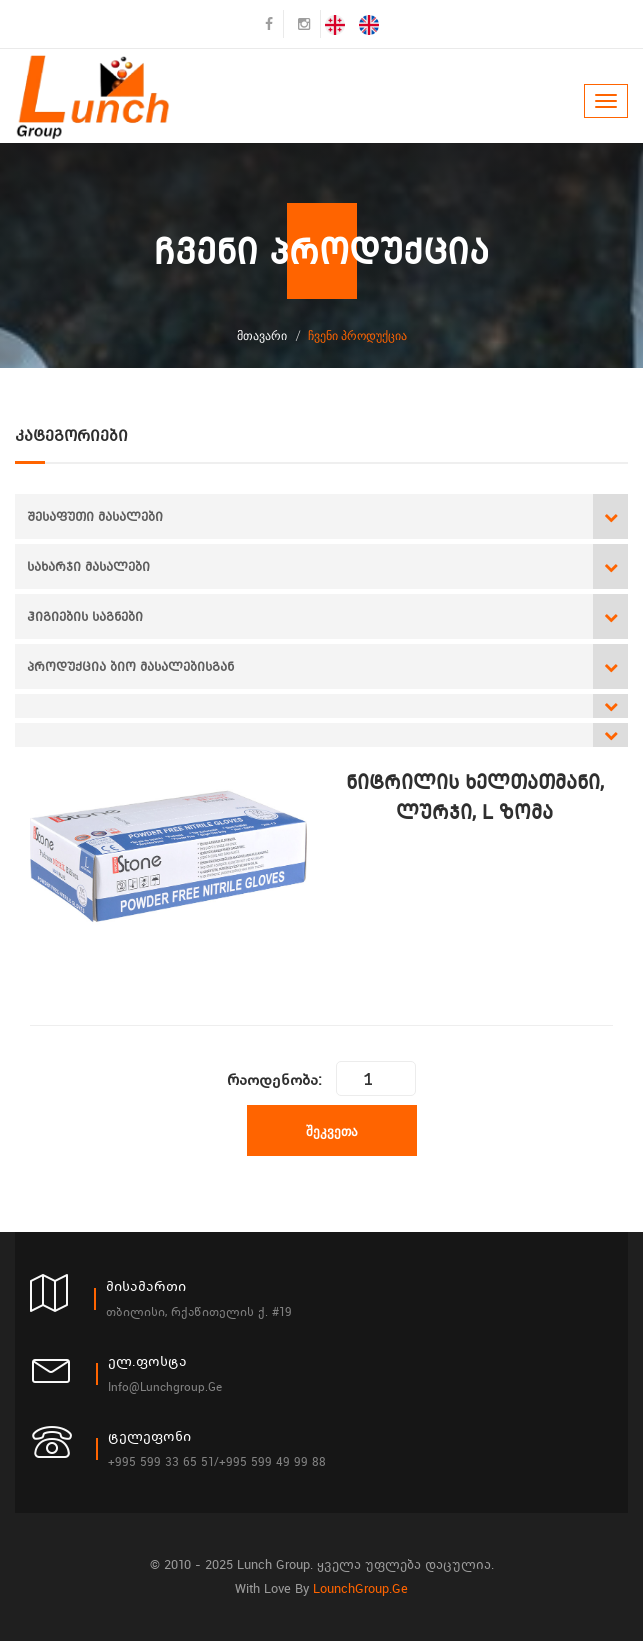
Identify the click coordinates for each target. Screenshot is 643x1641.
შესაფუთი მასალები (95, 516)
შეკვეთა (332, 1131)
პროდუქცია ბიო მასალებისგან (130, 666)
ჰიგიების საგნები (85, 616)
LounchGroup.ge (360, 1588)
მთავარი (262, 335)
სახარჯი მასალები (88, 566)
